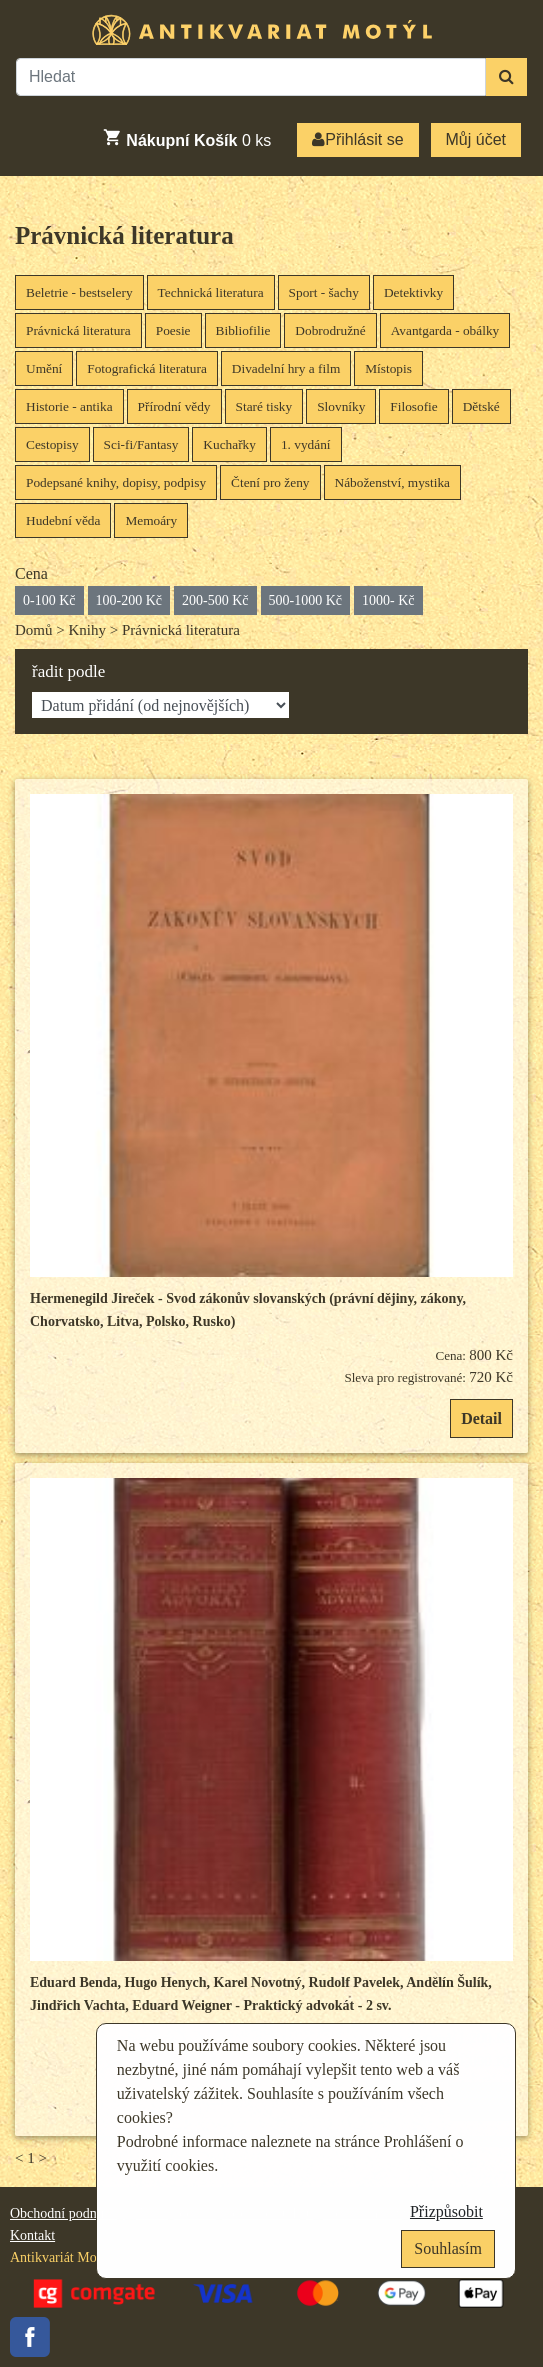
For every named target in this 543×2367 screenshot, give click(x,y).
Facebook (30, 2337)
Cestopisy (52, 444)
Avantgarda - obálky (445, 330)
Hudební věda (63, 520)
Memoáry (151, 520)
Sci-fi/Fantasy (141, 444)
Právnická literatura (124, 235)
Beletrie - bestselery (79, 292)
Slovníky (341, 406)
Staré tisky (264, 406)
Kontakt (32, 2235)
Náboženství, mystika (393, 482)
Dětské (481, 406)
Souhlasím (448, 2248)
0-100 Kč (49, 600)
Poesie (173, 330)
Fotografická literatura (147, 368)
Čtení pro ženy (270, 482)
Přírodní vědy (174, 406)
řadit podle (68, 671)
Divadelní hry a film (286, 368)
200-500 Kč (215, 600)
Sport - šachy (324, 292)
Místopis (388, 368)
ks (186, 138)
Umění (44, 368)
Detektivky (413, 292)
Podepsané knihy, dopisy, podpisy (116, 482)
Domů (34, 630)
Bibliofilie (243, 330)
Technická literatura (211, 292)
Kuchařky (229, 444)
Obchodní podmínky (68, 2213)
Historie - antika (69, 406)
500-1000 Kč (306, 600)
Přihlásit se (357, 139)
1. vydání (306, 444)
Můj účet (476, 139)
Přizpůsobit (446, 2211)
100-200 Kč (129, 600)
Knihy (87, 630)
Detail (481, 1418)
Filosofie (413, 406)
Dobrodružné (330, 330)
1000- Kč (388, 600)
